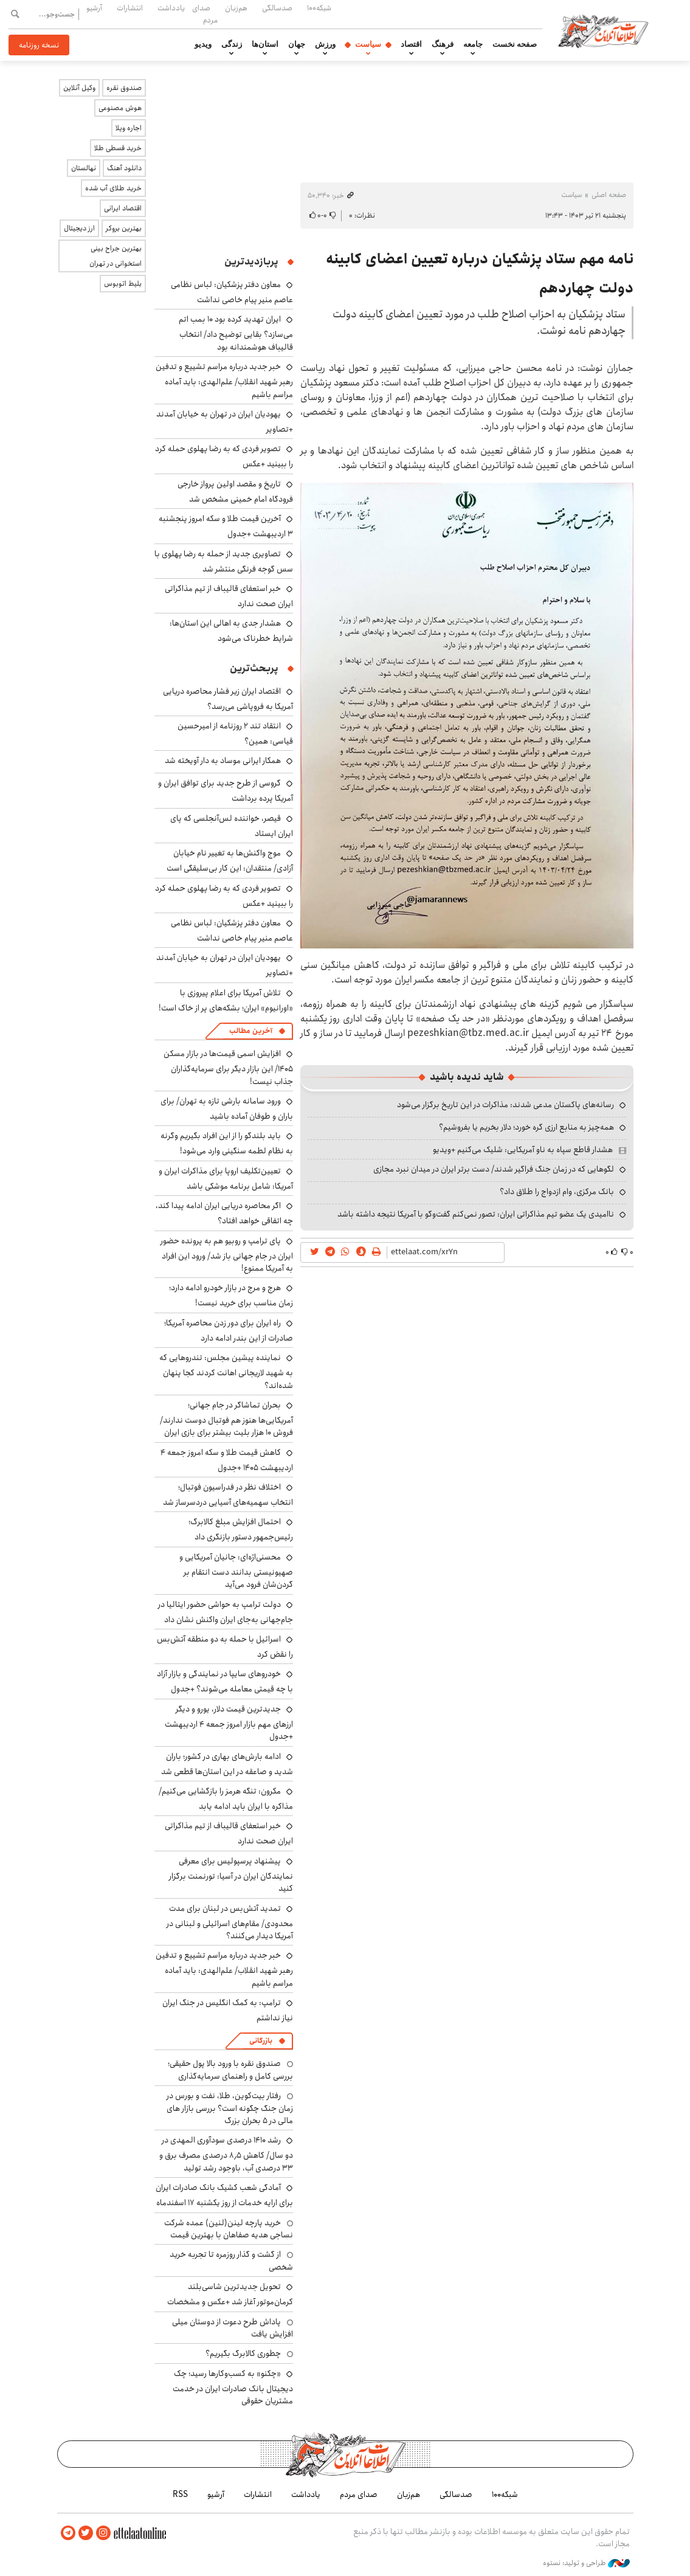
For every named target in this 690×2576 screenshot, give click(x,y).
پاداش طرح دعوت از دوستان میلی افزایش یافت (232, 2328)
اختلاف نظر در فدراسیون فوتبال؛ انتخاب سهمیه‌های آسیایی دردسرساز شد (228, 1494)
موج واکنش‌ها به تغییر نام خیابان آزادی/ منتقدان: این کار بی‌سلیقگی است (230, 860)
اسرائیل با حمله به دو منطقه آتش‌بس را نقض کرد (225, 1646)
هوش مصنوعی (120, 108)
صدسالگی (277, 8)
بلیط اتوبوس (123, 283)
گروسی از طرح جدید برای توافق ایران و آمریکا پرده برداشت (225, 790)
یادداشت (171, 8)
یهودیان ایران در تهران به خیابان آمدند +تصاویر (224, 421)
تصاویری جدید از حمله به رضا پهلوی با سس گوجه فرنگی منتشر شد (223, 561)
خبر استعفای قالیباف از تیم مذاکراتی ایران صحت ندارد (229, 596)
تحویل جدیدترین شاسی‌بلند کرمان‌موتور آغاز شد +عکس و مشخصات (230, 2294)
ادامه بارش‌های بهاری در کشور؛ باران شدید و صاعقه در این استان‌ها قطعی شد (227, 1764)
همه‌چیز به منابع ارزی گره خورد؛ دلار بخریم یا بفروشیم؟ (526, 1127)
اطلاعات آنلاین (603, 30)
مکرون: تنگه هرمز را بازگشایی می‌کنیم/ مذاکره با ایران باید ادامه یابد (226, 1798)
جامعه (473, 44)
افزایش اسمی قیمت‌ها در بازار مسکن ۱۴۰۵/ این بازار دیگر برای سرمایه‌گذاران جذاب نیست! (228, 1067)
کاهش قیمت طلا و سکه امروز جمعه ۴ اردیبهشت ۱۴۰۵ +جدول (226, 1460)
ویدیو (203, 44)
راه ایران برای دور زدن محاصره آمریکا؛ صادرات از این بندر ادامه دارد (228, 1330)
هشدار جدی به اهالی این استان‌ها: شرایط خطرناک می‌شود (231, 630)
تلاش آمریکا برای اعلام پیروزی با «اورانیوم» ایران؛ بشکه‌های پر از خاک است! (226, 1000)
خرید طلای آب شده (113, 188)
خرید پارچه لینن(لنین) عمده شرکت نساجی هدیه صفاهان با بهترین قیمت (228, 2229)
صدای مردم (205, 14)
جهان (296, 44)
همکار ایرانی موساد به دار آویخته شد (223, 760)
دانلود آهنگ (124, 168)
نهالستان (83, 168)
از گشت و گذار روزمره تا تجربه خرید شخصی (231, 2260)
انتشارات (130, 8)
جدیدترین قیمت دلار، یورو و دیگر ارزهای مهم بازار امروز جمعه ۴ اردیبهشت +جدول (229, 1722)
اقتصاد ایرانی (123, 208)
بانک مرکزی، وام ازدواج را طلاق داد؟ (557, 1191)
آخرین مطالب (250, 1031)
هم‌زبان (236, 8)
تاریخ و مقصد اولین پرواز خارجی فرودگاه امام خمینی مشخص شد (235, 491)
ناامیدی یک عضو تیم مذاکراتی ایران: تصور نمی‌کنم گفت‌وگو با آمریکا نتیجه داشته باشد (475, 1214)
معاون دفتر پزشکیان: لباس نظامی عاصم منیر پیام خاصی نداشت (232, 292)
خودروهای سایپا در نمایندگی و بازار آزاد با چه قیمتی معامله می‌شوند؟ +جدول (225, 1681)
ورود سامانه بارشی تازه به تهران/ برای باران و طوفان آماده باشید (226, 1108)
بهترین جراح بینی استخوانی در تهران (115, 256)
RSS (180, 2494)
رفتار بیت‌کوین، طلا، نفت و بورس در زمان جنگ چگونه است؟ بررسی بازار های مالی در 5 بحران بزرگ (230, 2108)
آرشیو (94, 8)
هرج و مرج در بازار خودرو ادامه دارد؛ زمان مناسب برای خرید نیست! (231, 1295)
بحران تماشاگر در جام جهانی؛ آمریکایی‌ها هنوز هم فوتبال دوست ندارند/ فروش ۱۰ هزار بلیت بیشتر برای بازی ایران (226, 1418)
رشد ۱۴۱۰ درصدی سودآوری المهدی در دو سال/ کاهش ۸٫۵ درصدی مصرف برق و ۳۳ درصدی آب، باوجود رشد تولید (226, 2153)
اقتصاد (411, 44)
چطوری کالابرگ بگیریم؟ (243, 2353)
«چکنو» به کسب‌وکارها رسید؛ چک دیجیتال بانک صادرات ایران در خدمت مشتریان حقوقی (233, 2387)
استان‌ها (265, 44)
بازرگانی (260, 2040)
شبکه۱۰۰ (319, 8)
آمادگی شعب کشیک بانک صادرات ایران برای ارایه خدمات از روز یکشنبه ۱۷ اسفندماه (224, 2195)
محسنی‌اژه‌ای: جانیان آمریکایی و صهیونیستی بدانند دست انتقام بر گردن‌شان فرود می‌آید (236, 1570)
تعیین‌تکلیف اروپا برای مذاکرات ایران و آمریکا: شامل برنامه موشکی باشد (226, 1178)
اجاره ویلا (129, 128)
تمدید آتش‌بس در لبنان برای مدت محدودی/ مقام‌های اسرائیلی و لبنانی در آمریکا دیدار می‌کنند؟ (230, 1922)
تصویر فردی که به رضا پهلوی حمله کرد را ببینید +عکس (224, 896)
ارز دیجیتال (79, 228)
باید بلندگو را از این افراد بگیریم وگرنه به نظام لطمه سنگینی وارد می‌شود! (226, 1143)
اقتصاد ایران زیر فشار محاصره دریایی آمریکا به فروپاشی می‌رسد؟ (228, 699)
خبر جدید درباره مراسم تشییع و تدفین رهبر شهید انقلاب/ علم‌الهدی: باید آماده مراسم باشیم (224, 380)
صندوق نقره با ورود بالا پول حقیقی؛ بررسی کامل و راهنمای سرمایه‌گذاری (230, 2069)
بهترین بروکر (124, 228)
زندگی (231, 44)
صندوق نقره (124, 88)
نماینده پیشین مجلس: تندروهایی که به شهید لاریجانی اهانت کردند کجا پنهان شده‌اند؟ (226, 1371)
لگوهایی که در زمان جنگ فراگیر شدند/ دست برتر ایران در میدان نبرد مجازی (493, 1169)
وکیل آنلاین (79, 88)
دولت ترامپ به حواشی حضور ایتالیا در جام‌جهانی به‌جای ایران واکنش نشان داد (225, 1612)
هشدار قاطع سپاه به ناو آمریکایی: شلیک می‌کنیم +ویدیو (523, 1149)
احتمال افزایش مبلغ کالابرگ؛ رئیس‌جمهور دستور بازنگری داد (240, 1529)
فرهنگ (443, 44)
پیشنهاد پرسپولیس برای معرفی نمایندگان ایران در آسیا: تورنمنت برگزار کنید (231, 1874)
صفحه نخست (514, 44)
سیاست (368, 44)
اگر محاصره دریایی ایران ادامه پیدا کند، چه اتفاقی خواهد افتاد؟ (224, 1213)
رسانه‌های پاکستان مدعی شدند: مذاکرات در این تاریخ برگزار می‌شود (505, 1104)
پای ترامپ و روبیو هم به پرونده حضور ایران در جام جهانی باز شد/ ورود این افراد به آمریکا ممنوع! (226, 1254)
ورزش (325, 44)
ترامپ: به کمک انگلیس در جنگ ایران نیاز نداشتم (227, 2010)
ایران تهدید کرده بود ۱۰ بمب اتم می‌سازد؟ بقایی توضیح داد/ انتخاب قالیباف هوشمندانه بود (236, 333)
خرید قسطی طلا (118, 148)
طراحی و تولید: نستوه (586, 2563)
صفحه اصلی (609, 195)
